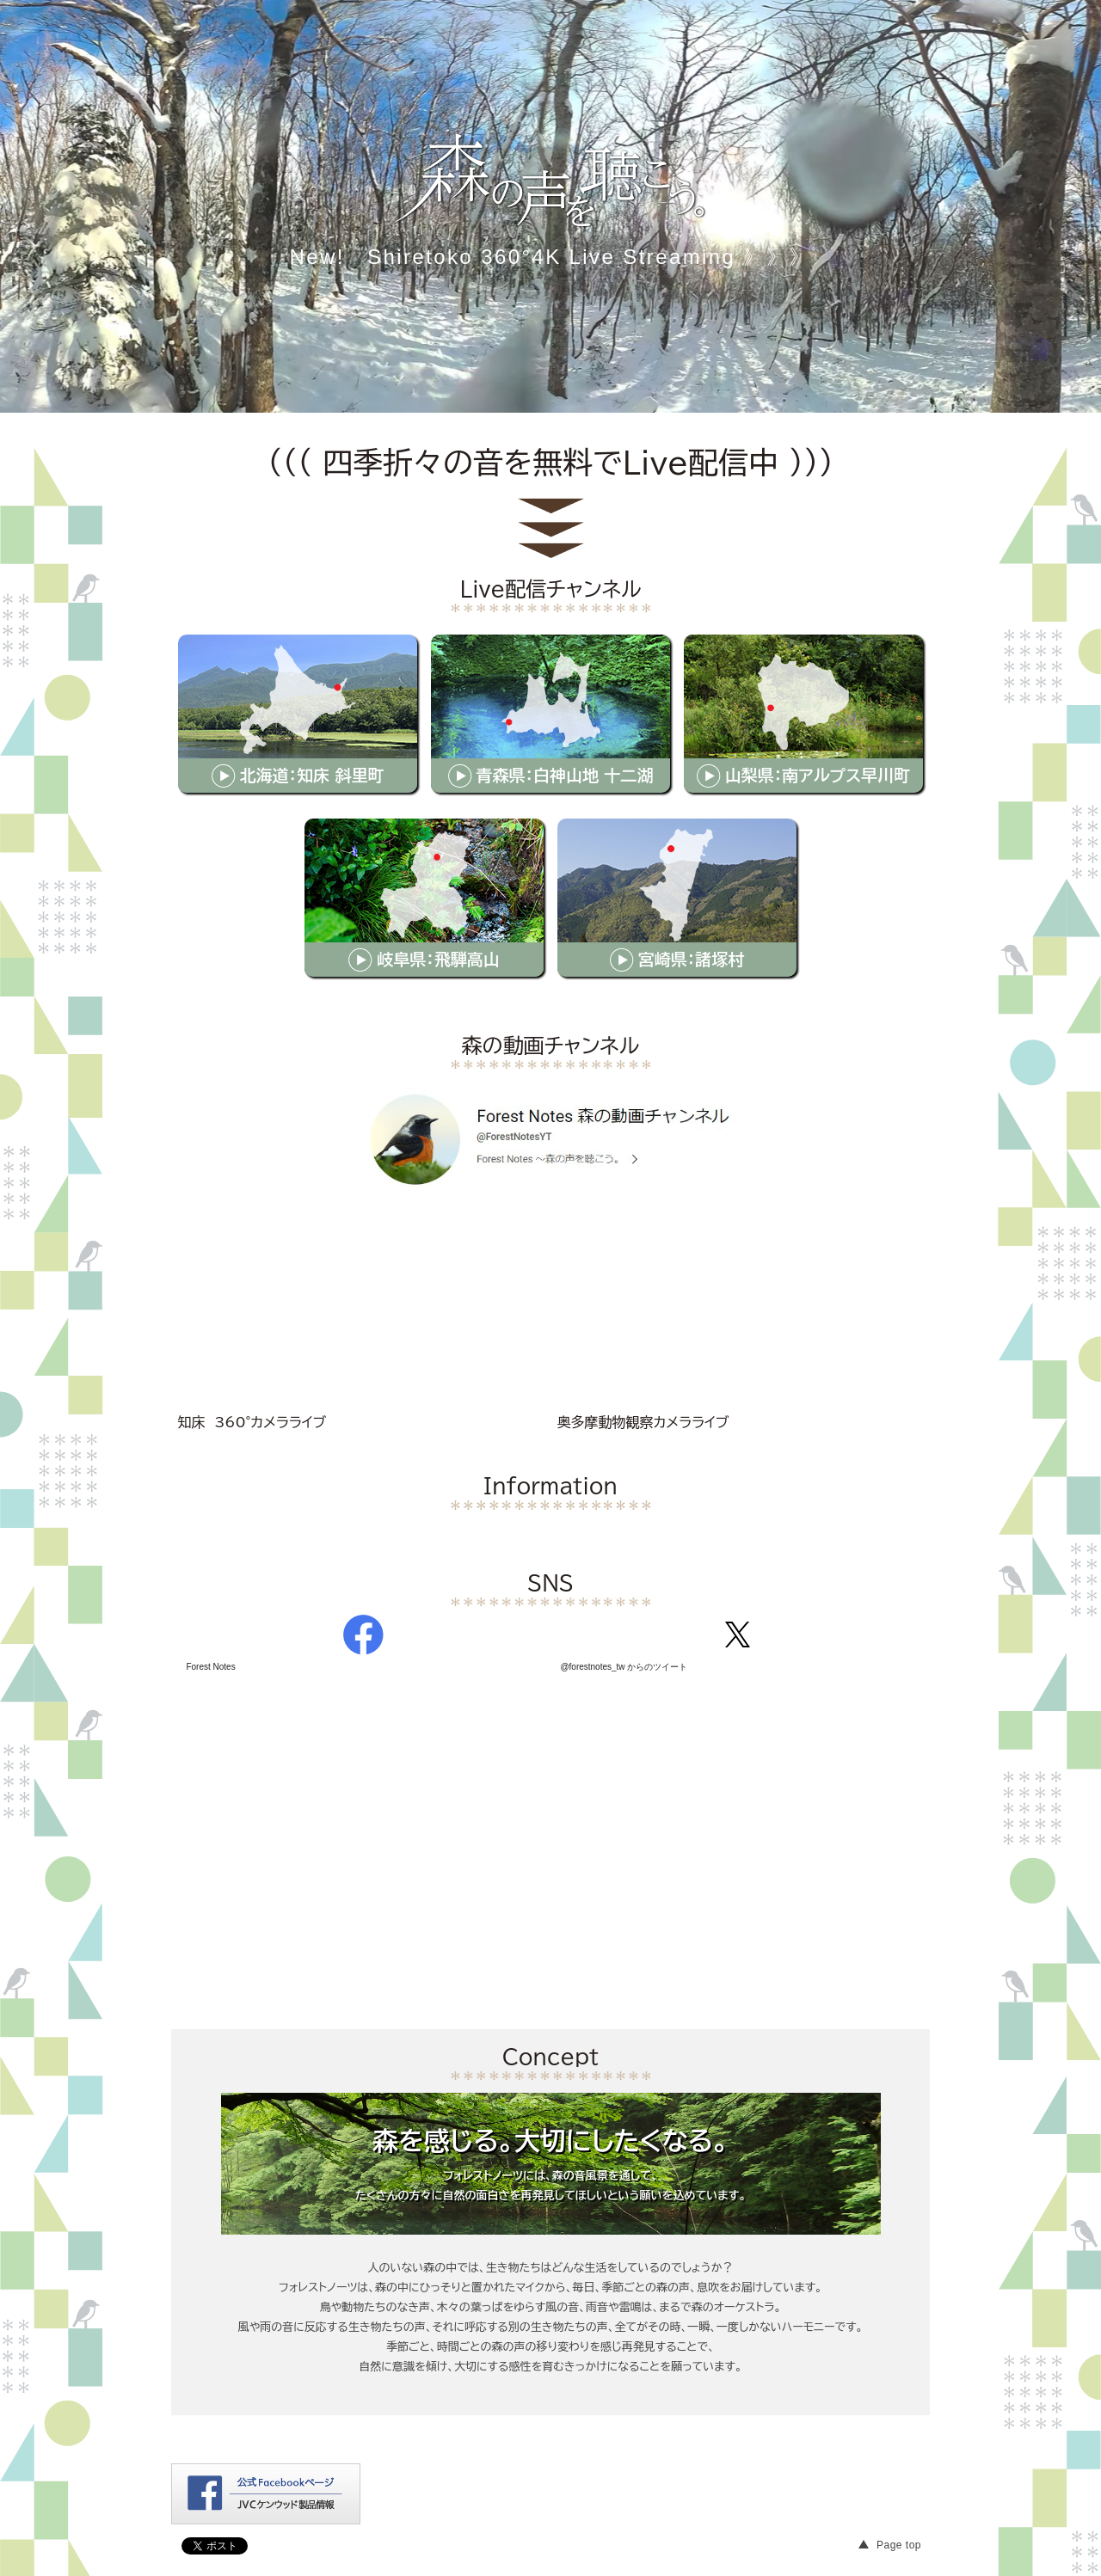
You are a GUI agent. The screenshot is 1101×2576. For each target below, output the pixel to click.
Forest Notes (210, 1666)
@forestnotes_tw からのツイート (623, 1666)
